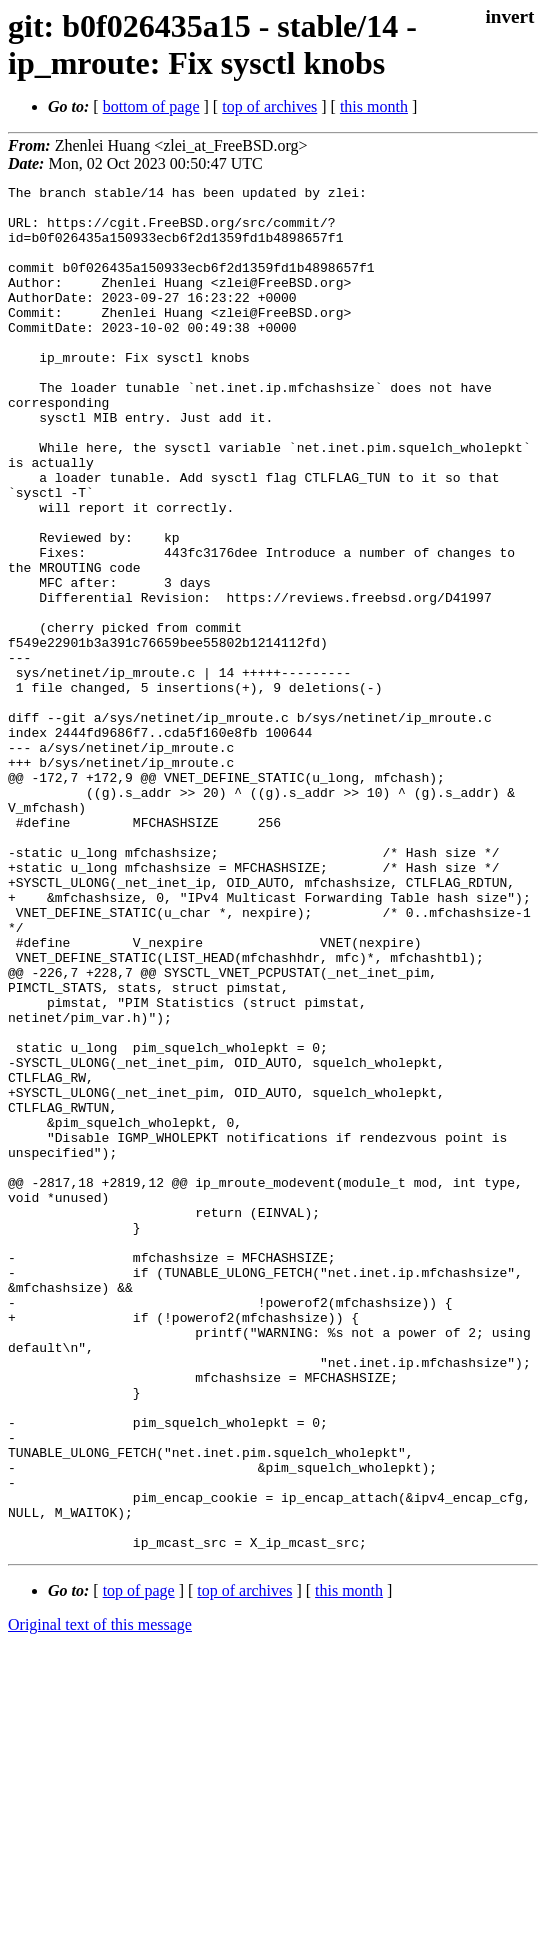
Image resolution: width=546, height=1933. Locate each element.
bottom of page (151, 106)
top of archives (269, 106)
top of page (139, 1863)
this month (374, 106)
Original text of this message (100, 1897)
